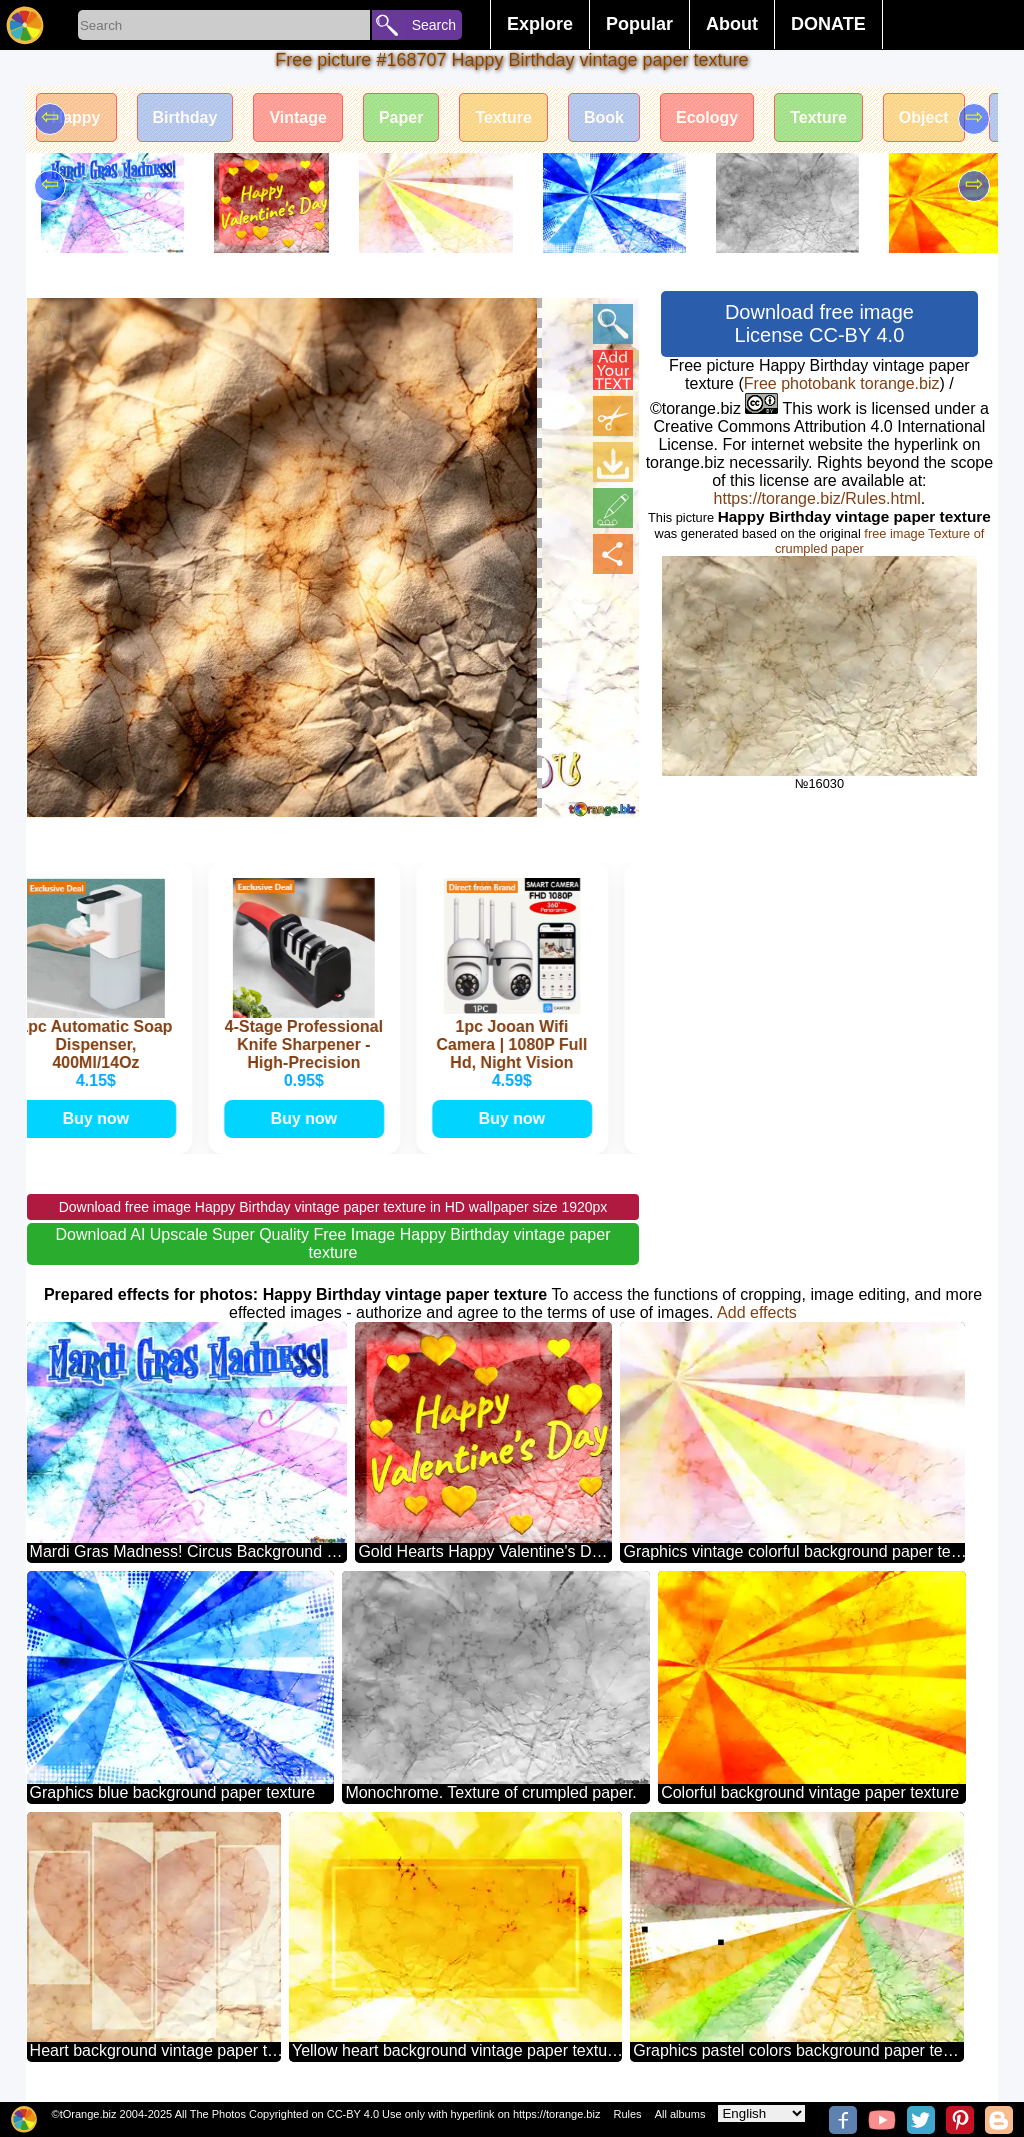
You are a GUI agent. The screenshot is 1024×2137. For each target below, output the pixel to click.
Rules (627, 2114)
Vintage (298, 117)
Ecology (707, 117)
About (732, 24)
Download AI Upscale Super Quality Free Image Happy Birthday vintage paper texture (333, 1243)
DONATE (828, 24)
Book (604, 117)
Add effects (757, 1312)
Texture (503, 117)
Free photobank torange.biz (842, 383)
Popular (639, 24)
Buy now (99, 1118)
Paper (401, 117)
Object (924, 117)
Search (434, 25)
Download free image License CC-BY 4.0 (819, 323)
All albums (680, 2114)
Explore (540, 24)
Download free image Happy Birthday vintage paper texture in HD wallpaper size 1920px (333, 1207)
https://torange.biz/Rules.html (817, 498)
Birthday (185, 117)
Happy (76, 117)
